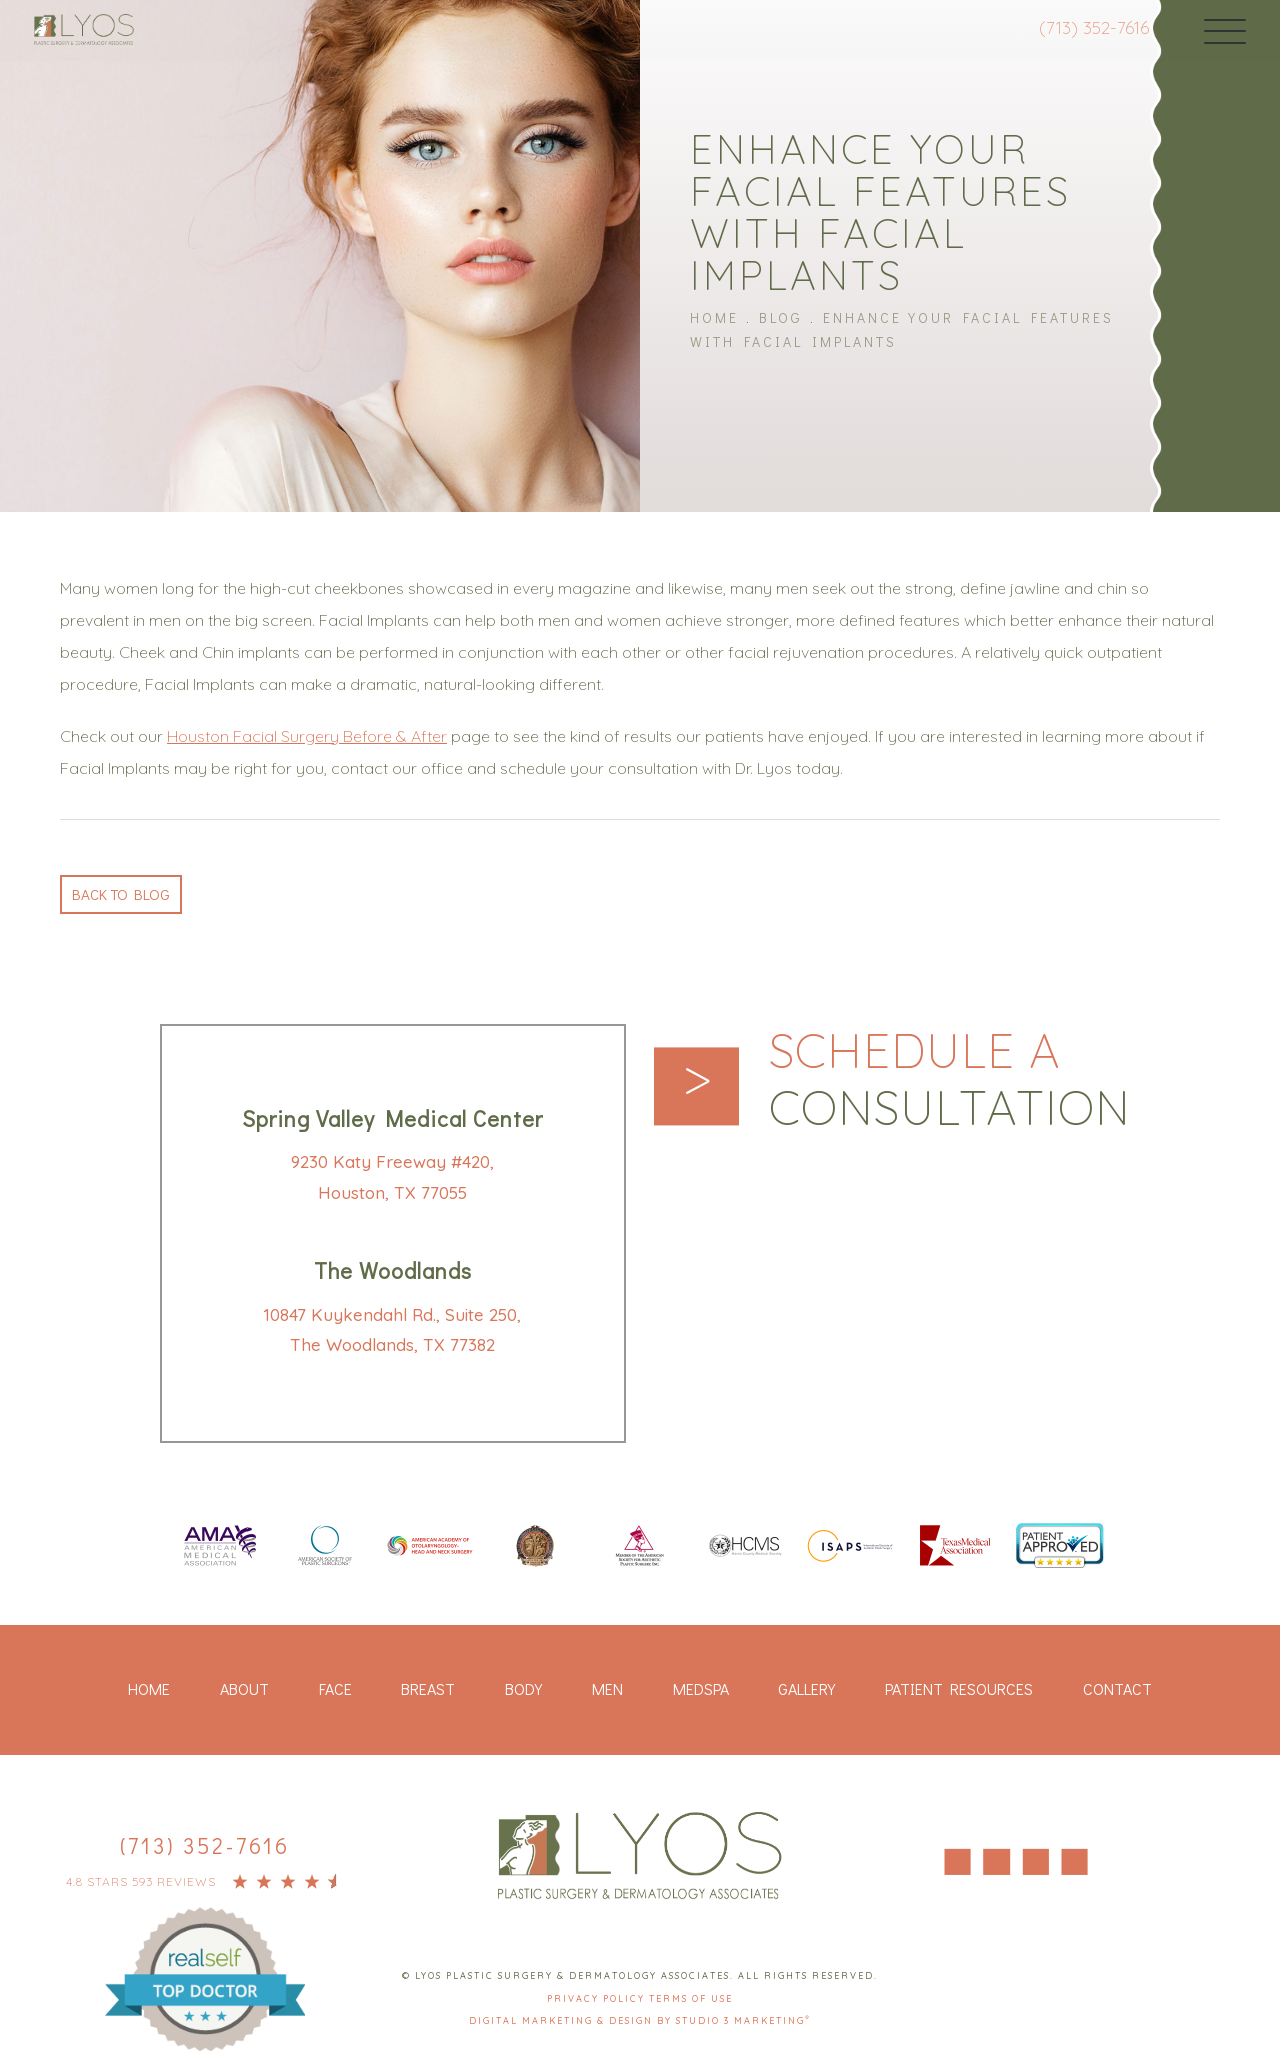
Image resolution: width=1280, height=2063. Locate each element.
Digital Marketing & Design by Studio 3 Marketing (640, 2021)
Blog (781, 316)
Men (607, 1689)
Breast (428, 1689)
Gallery (806, 1689)
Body (523, 1689)
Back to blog (123, 891)
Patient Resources (959, 1689)
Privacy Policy (598, 1998)
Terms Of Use (691, 1998)
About (244, 1689)
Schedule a (959, 1082)
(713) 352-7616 (1079, 27)
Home (714, 316)
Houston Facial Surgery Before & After (307, 733)
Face (335, 1689)
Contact (1117, 1689)
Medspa (701, 1689)
